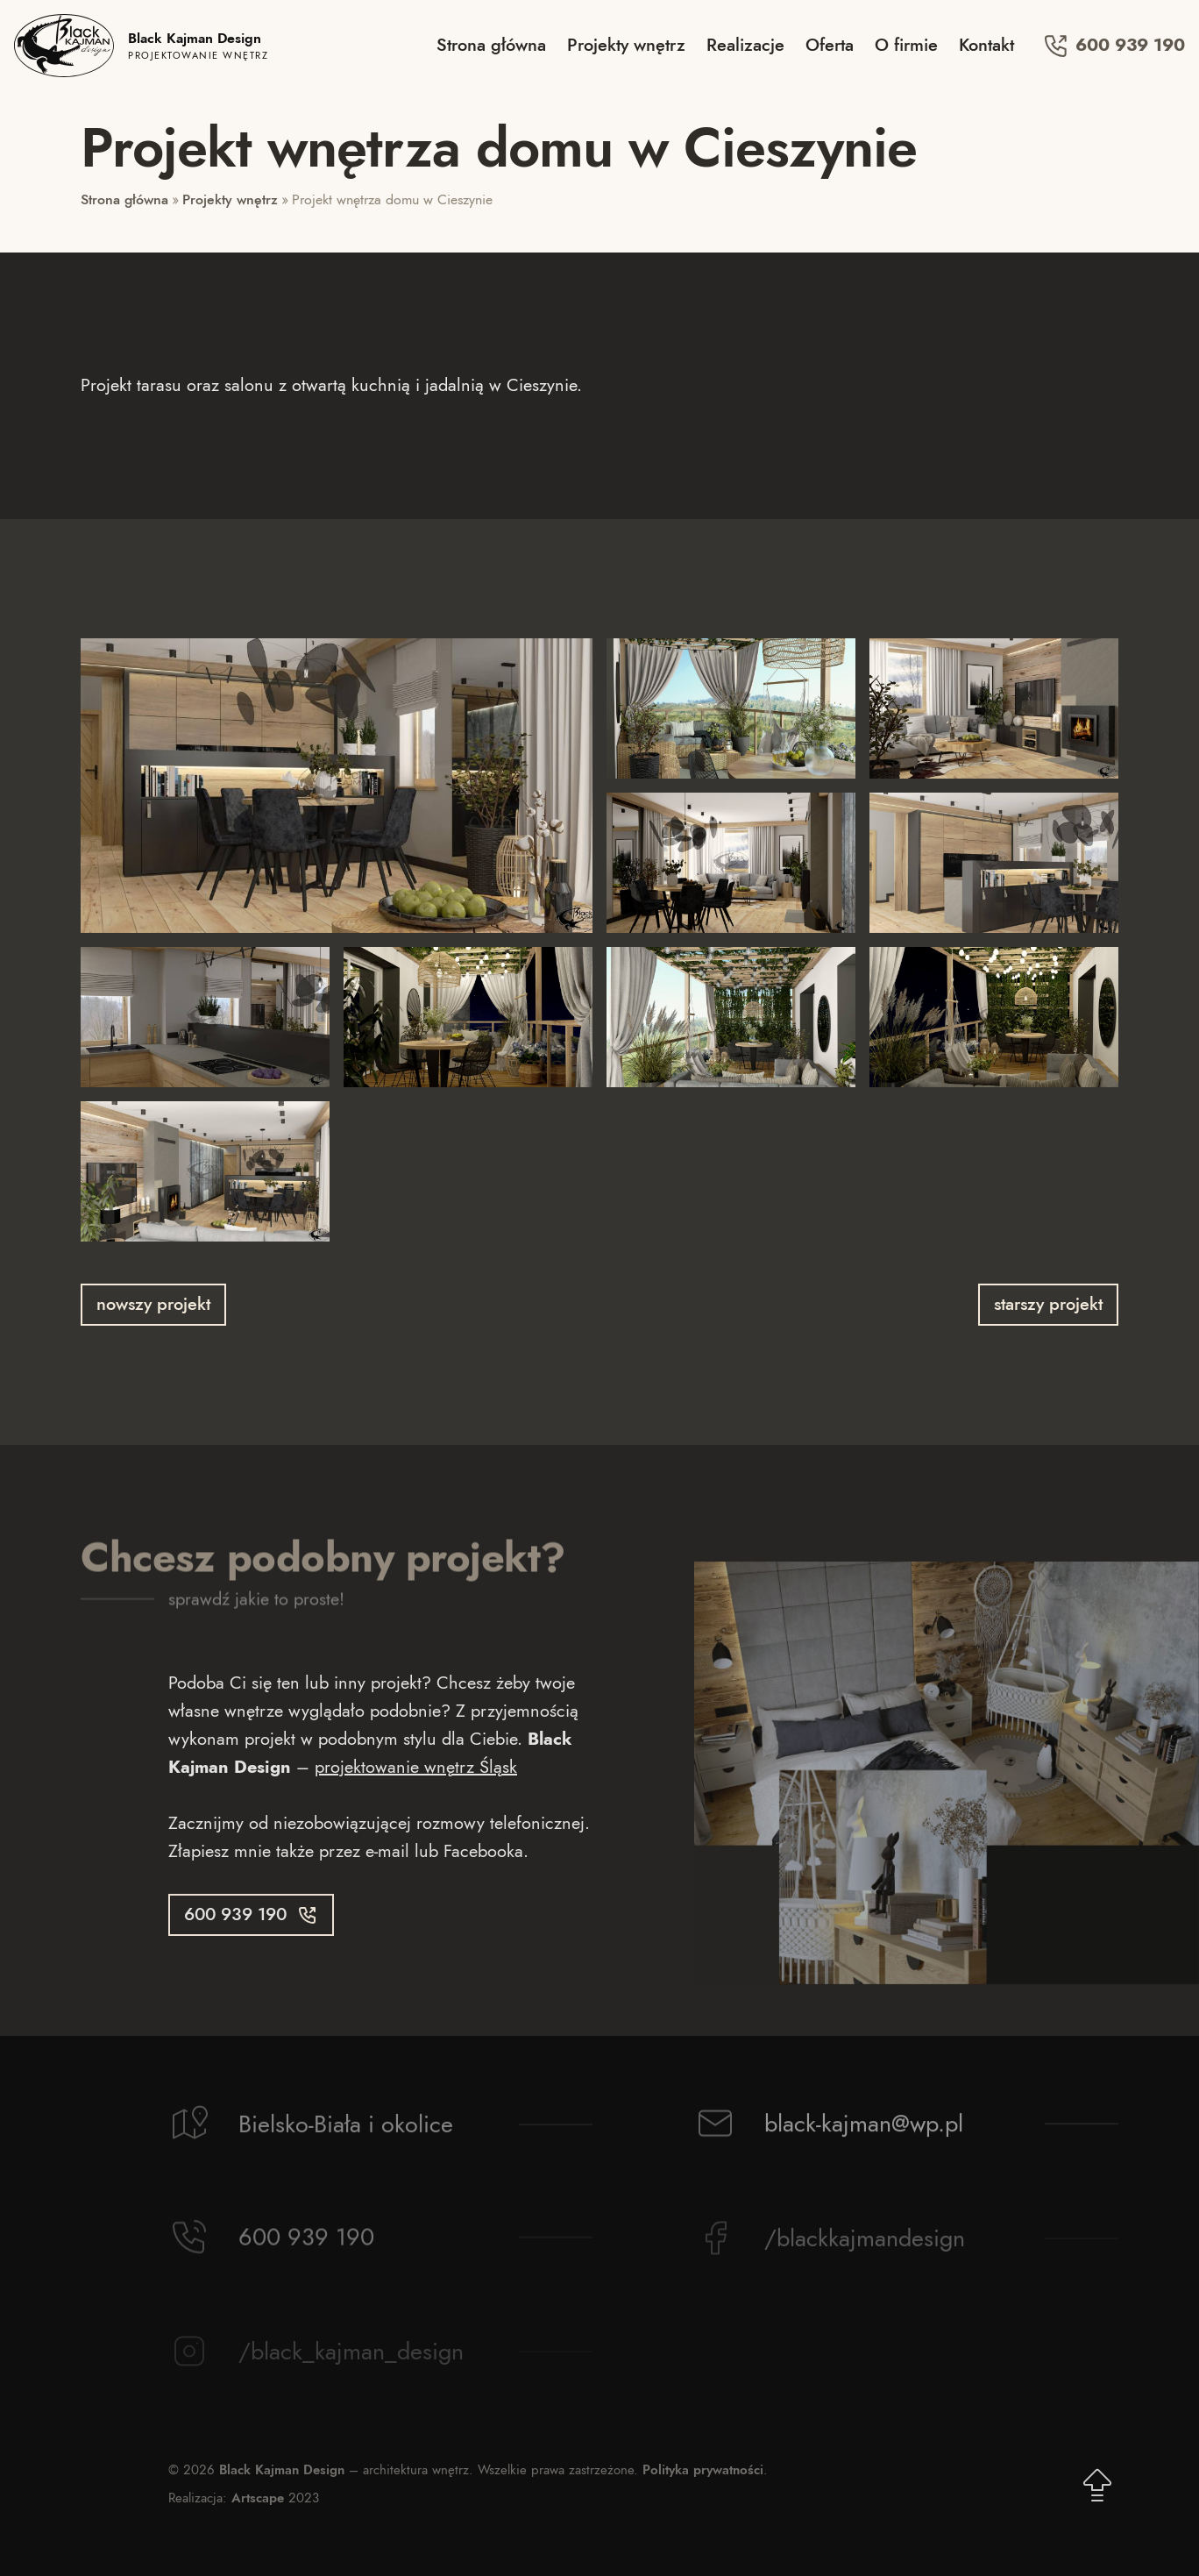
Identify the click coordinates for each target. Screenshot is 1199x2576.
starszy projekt (1048, 1304)
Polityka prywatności (702, 2470)
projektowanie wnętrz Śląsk (416, 1767)
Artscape (257, 2498)
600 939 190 (1113, 46)
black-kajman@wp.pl (863, 2129)
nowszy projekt (153, 1304)
